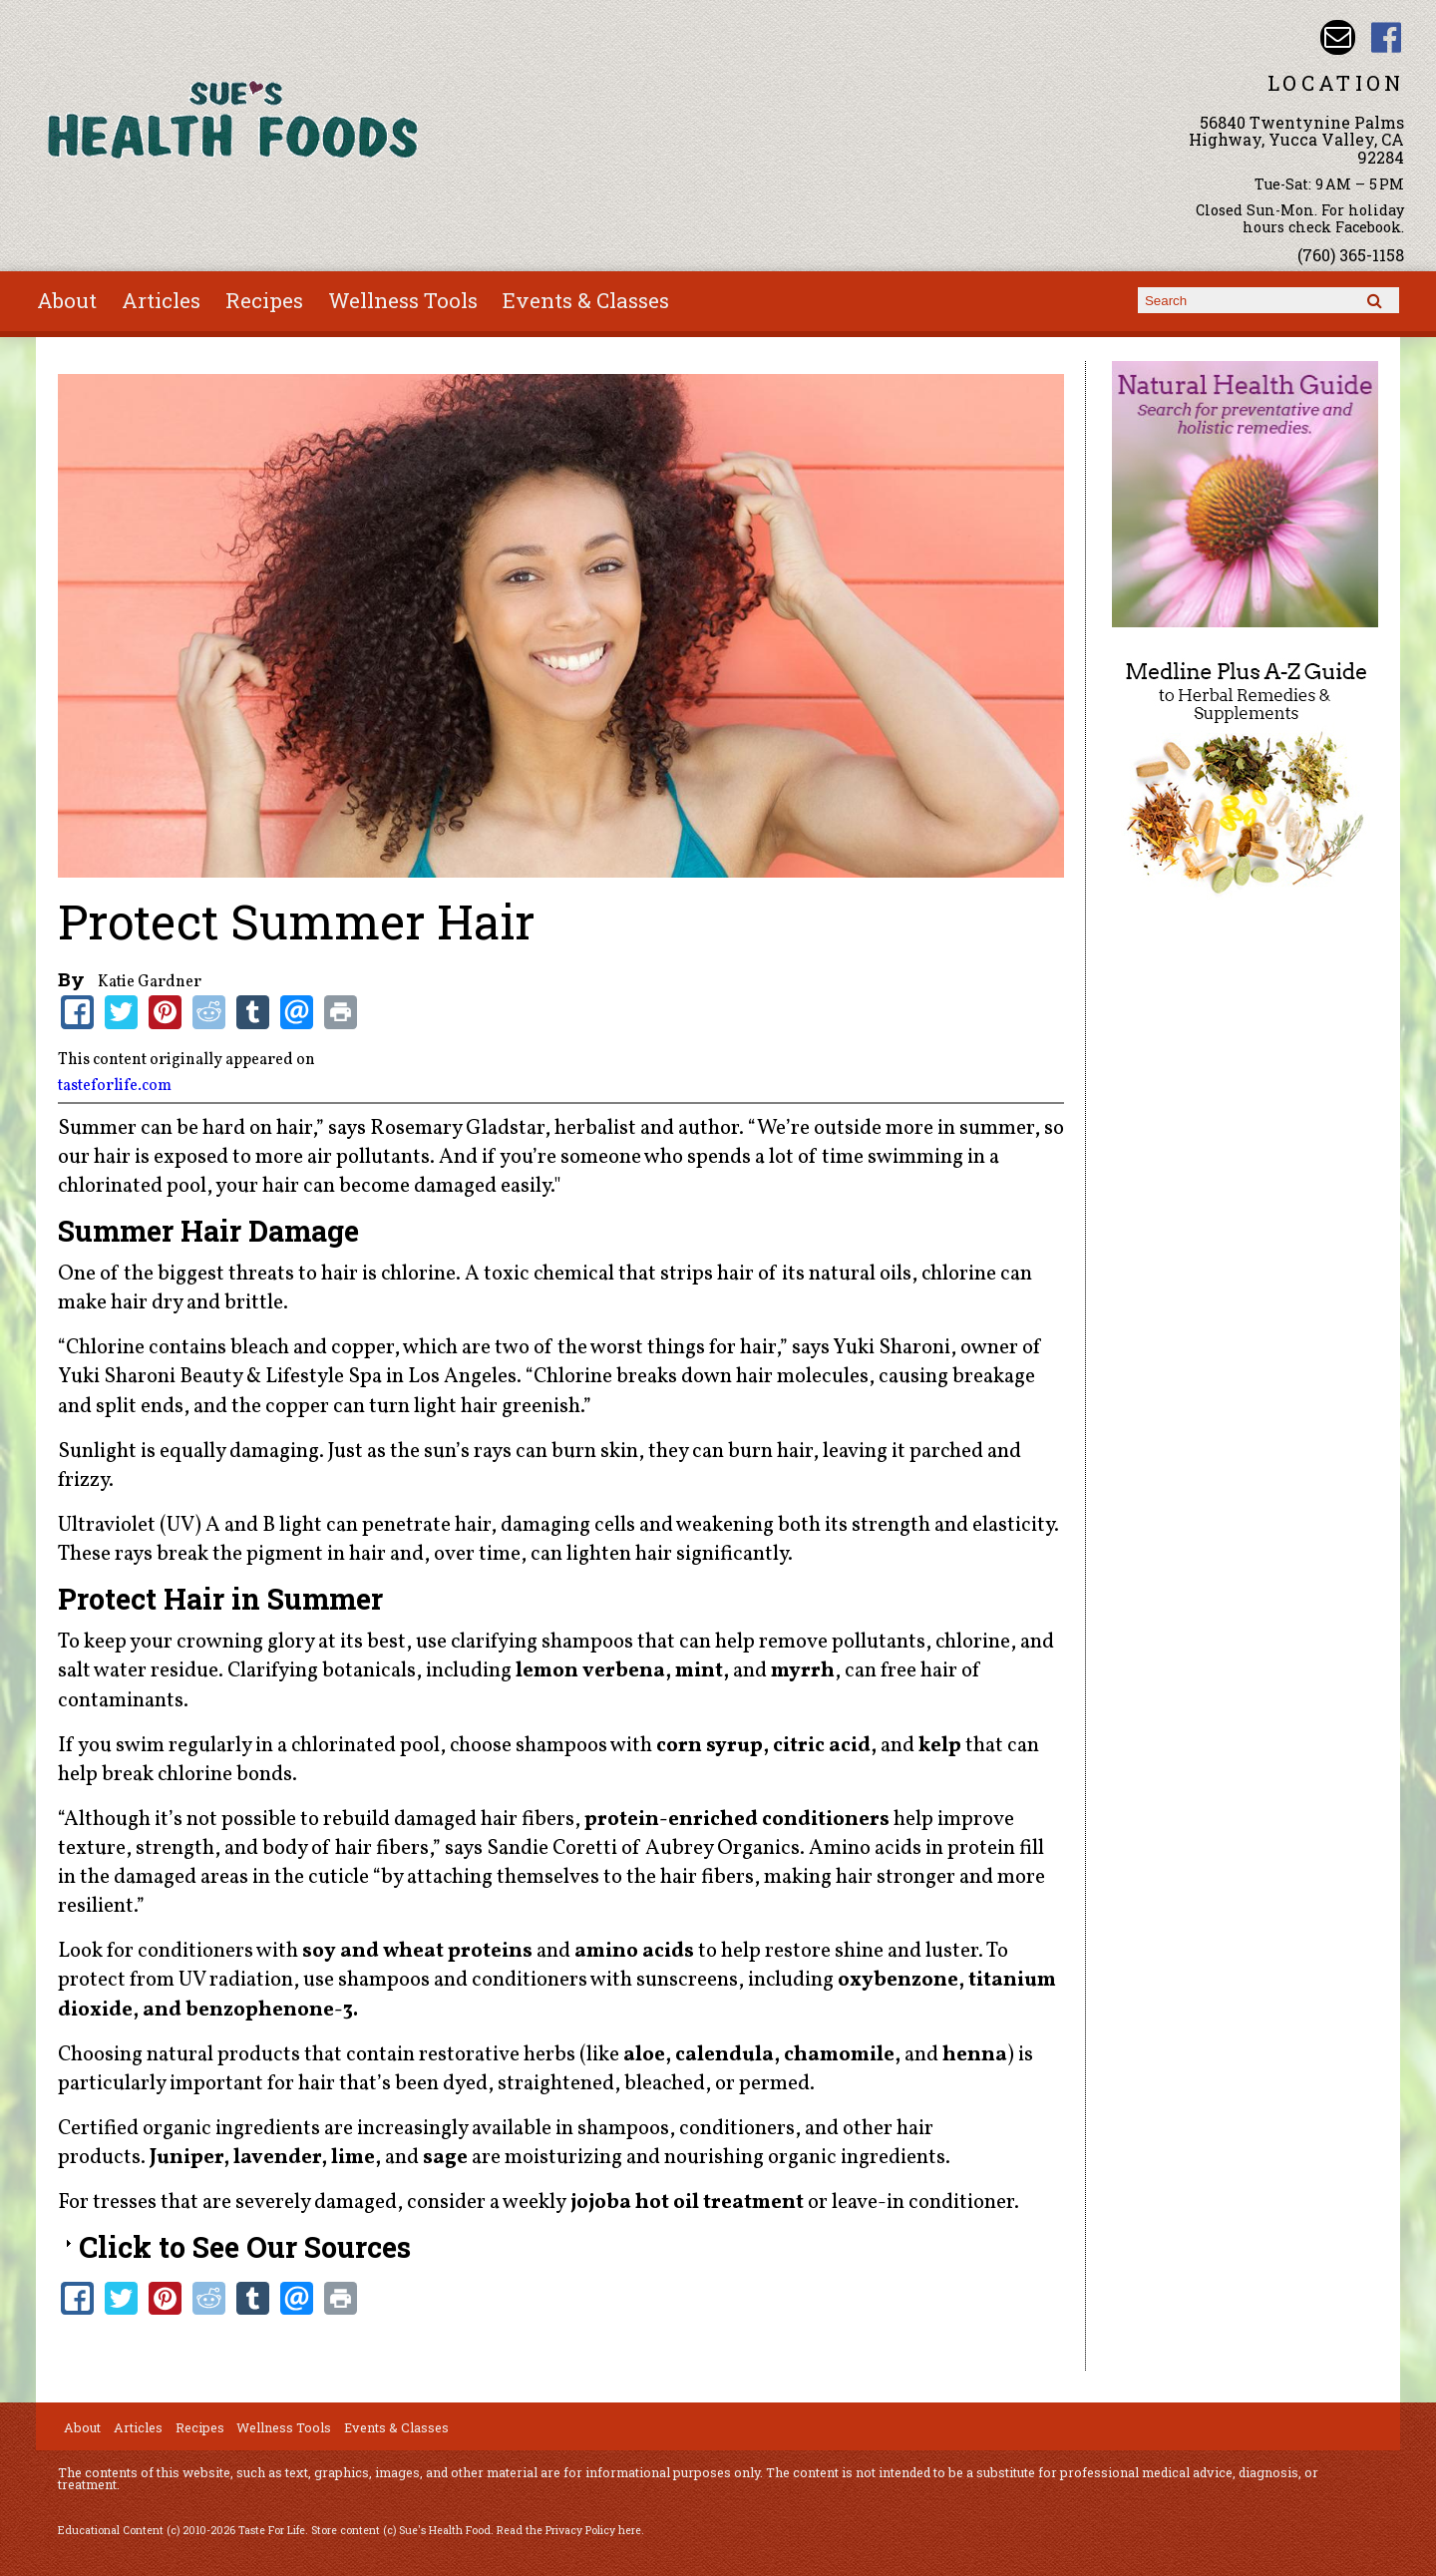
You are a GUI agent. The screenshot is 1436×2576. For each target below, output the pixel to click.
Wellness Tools (403, 300)
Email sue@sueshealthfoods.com (1337, 37)
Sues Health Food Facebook (1386, 37)
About (67, 300)
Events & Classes (586, 300)
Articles (161, 300)
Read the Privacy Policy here (569, 2530)
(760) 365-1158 (1350, 254)
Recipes (264, 300)
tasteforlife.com (115, 1086)
